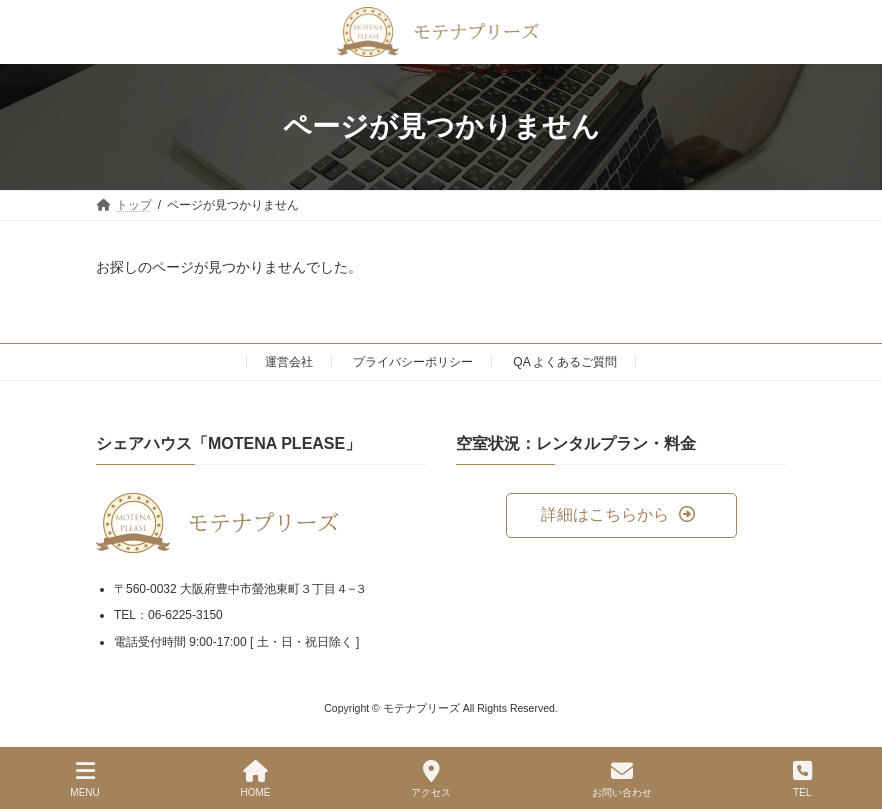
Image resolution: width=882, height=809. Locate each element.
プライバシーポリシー (413, 362)
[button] (621, 515)
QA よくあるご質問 (565, 362)
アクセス (431, 779)
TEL (802, 779)
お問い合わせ (622, 779)
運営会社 (289, 362)
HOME (256, 779)
